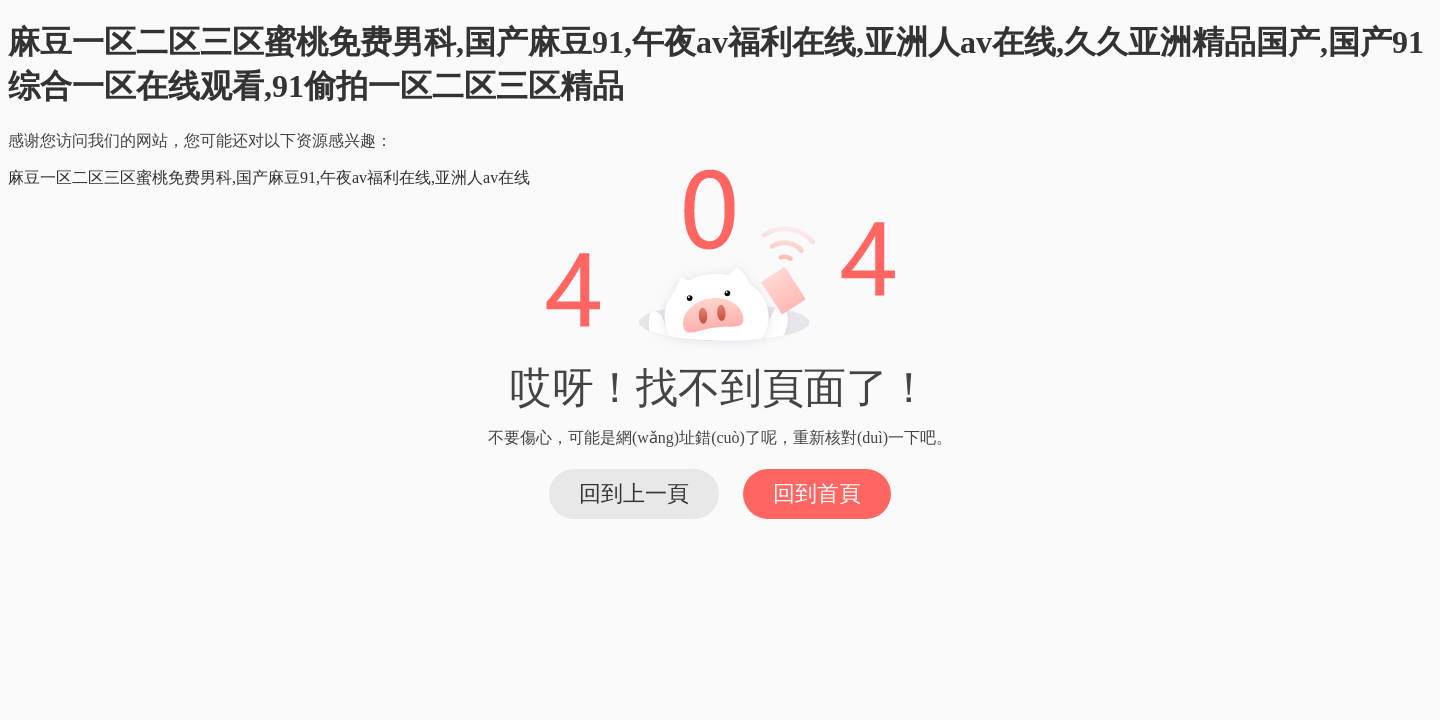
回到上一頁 (634, 493)
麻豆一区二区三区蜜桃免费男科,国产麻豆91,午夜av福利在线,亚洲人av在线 (269, 177)
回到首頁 (817, 493)
